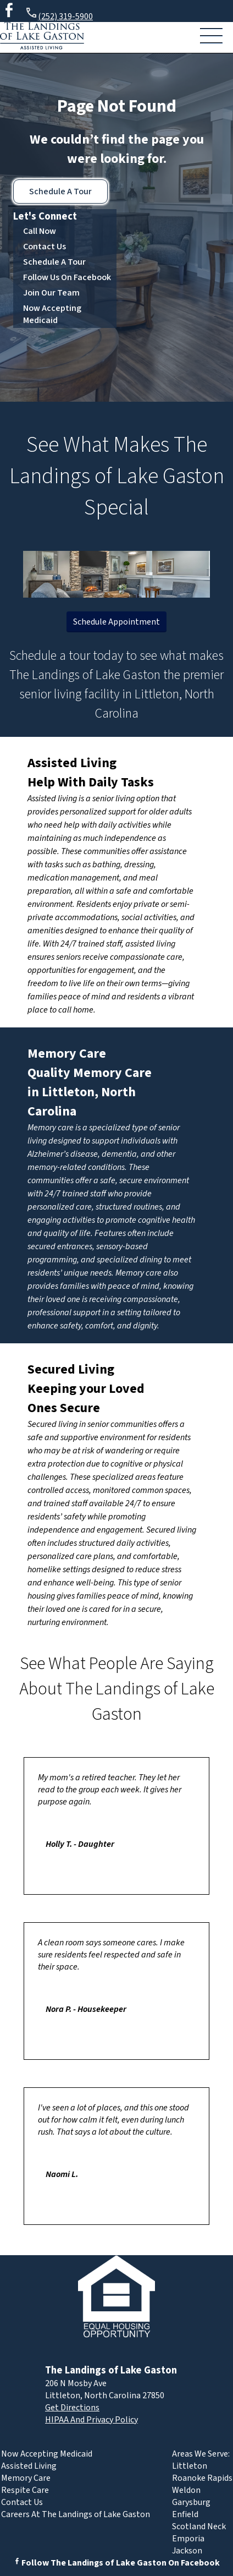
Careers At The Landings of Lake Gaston (75, 2514)
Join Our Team (51, 293)
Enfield (185, 2514)
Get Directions (72, 2408)
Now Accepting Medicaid (52, 314)
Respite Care (25, 2490)
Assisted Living (71, 763)
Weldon (186, 2490)
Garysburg (191, 2502)
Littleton (189, 2466)
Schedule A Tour (60, 191)
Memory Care (66, 1053)
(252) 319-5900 (59, 15)
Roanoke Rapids (202, 2478)
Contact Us (44, 246)
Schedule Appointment (116, 622)
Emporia (188, 2539)
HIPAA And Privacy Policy (91, 2420)
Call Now (39, 231)
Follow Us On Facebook (67, 277)
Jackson (187, 2551)
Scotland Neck (199, 2526)
